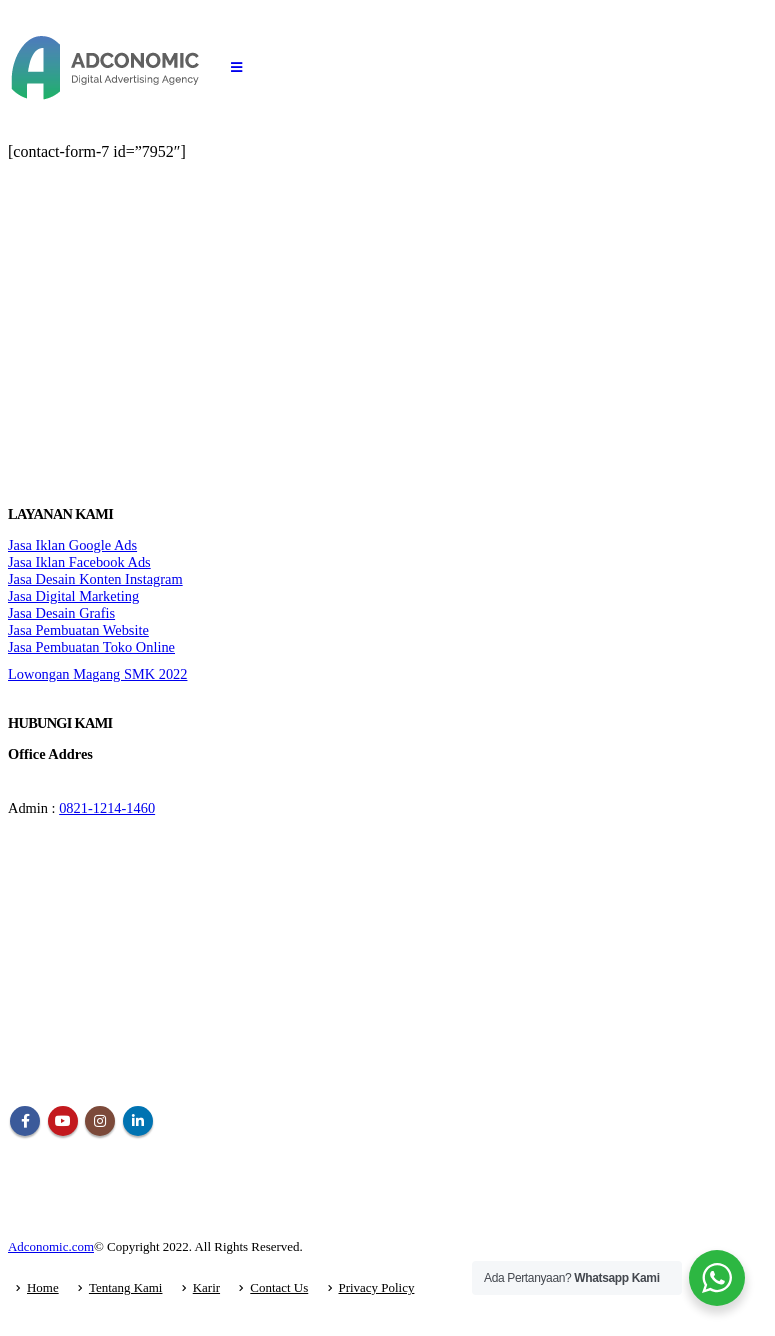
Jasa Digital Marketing (73, 596)
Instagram (100, 1121)
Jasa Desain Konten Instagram (95, 579)
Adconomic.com (51, 1246)
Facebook (25, 1121)
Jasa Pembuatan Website (78, 630)
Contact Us (279, 1287)
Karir (206, 1287)
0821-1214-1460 (107, 808)
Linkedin (138, 1121)
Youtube (63, 1121)
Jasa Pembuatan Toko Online (91, 647)
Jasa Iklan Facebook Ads (79, 562)
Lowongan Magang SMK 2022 (97, 674)
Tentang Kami (126, 1287)
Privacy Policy (377, 1287)
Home (43, 1287)
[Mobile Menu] (236, 68)
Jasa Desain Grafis (61, 613)
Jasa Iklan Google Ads (72, 545)
